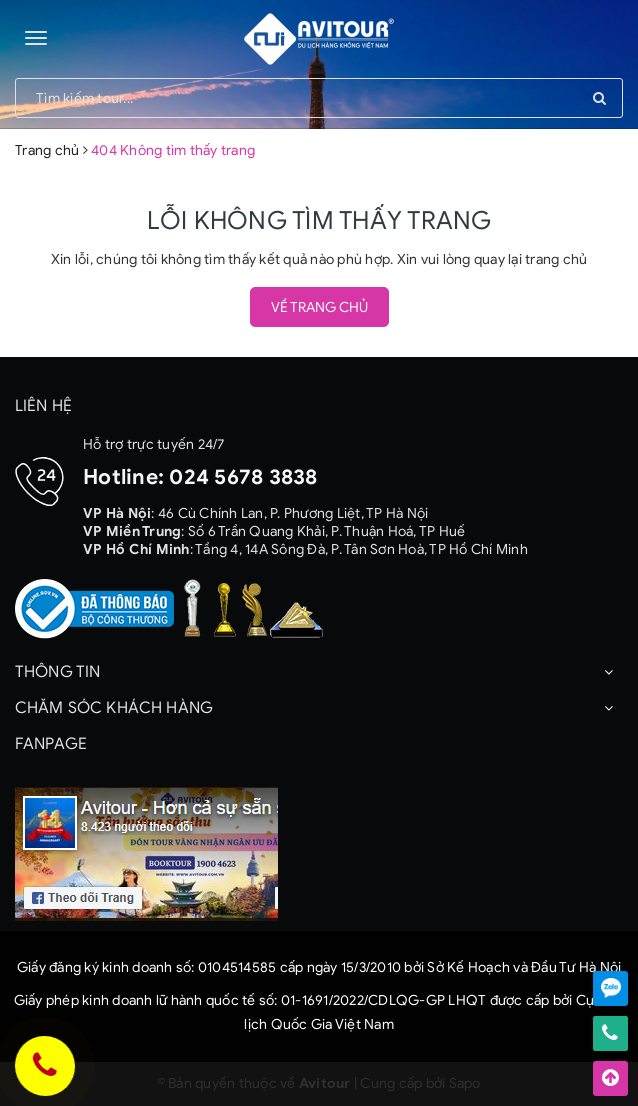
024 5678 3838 (243, 477)
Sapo (465, 1083)
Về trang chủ (319, 307)
